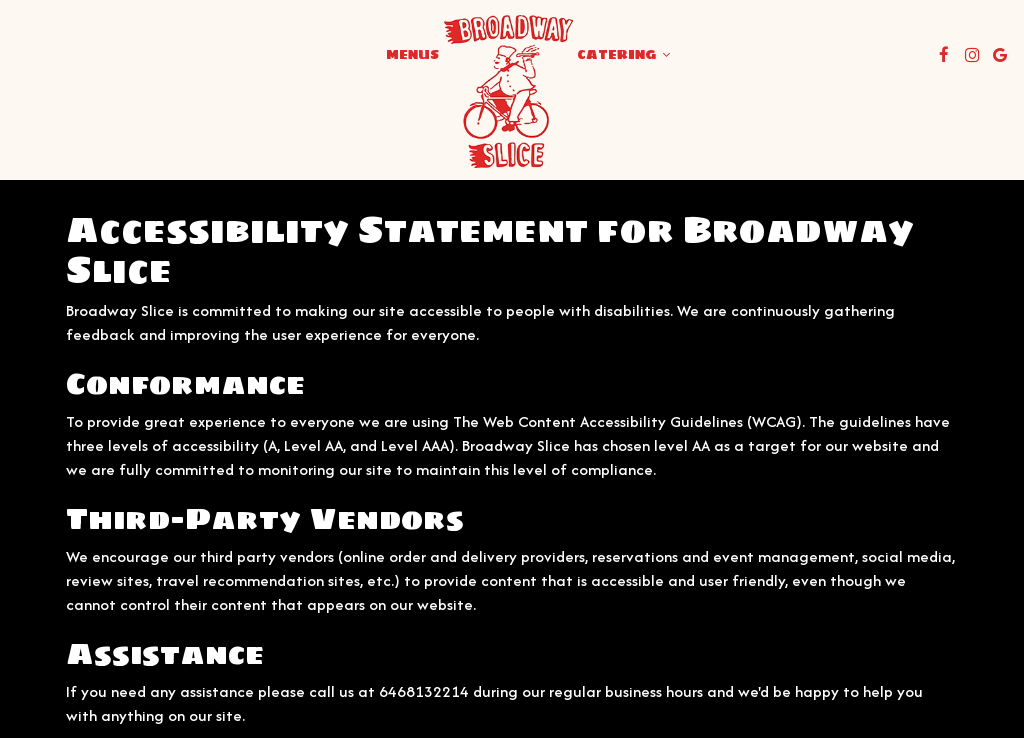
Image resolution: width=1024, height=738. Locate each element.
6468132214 (424, 691)
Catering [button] (623, 55)
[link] (508, 91)
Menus (412, 55)
